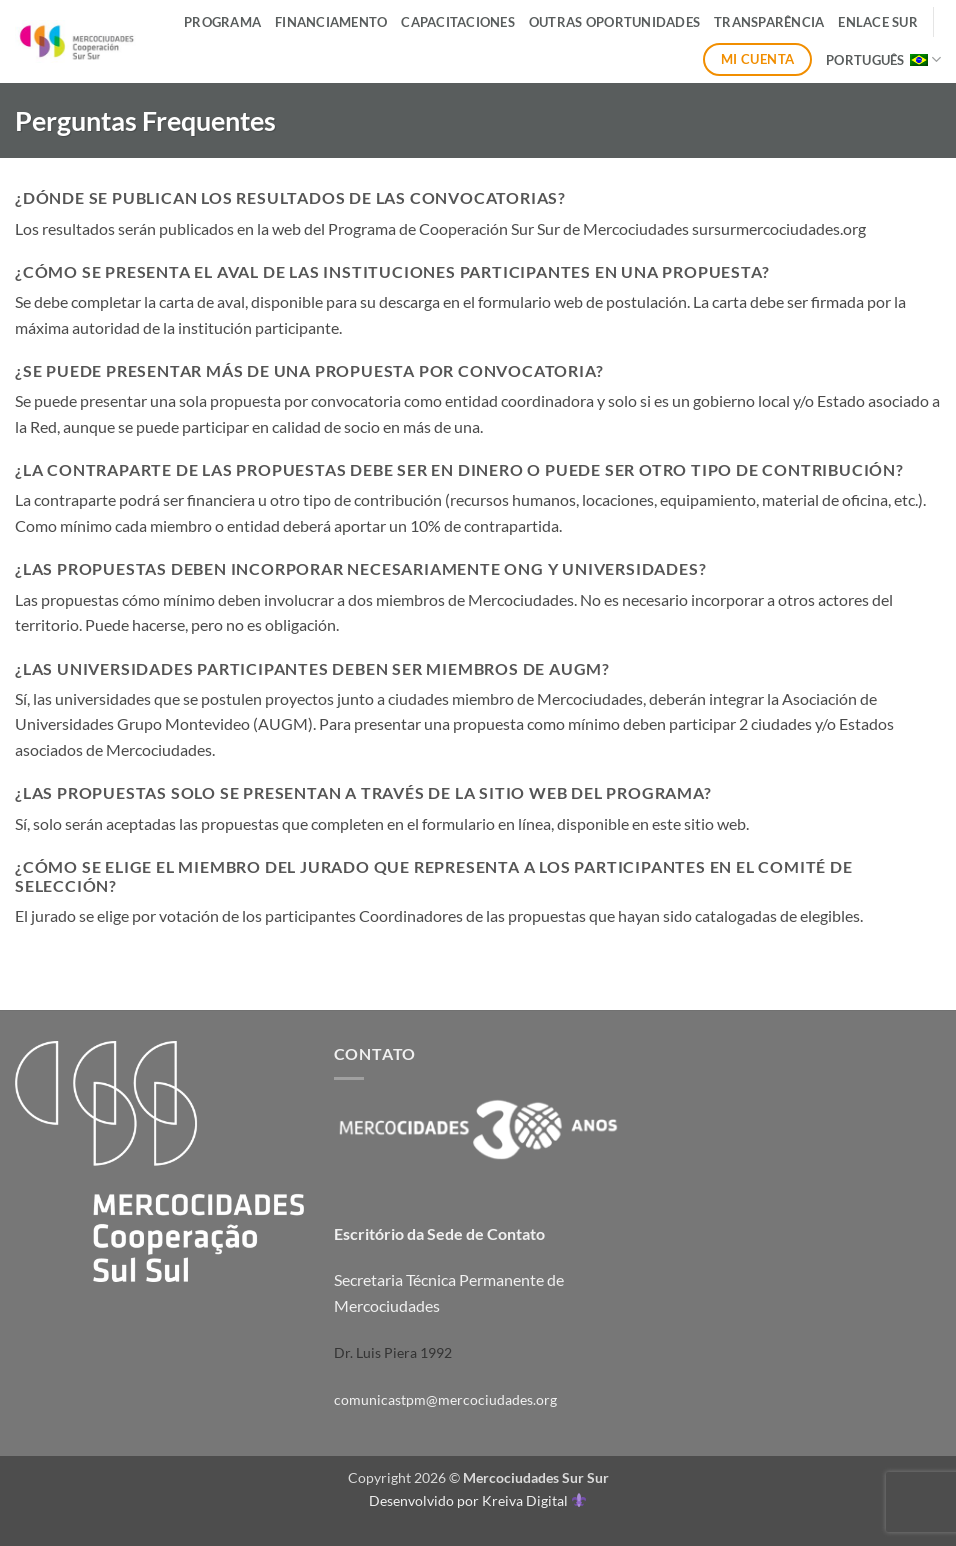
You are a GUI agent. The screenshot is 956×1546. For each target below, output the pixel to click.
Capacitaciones (458, 22)
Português (883, 59)
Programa (222, 22)
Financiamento (331, 22)
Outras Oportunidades (614, 22)
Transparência (769, 22)
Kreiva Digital (534, 1500)
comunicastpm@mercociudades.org (445, 1399)
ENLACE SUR (878, 22)
